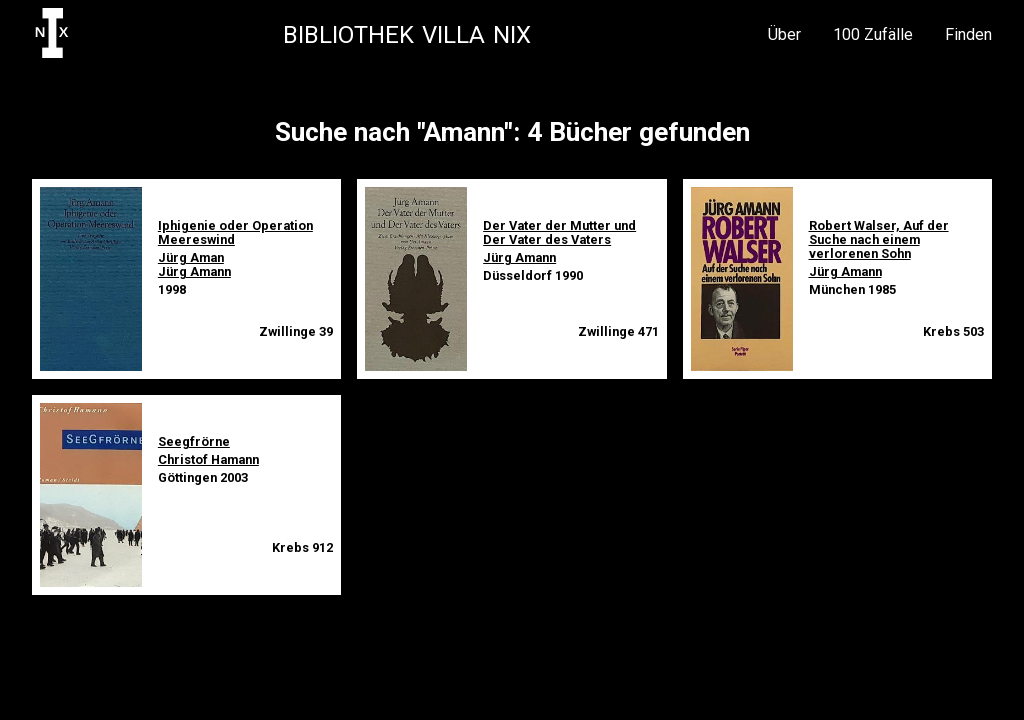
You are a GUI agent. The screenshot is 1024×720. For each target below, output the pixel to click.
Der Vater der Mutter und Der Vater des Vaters (559, 232)
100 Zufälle (873, 34)
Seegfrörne (194, 441)
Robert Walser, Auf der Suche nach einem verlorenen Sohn (879, 239)
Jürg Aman (191, 257)
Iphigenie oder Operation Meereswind (235, 232)
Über (784, 34)
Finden (968, 34)
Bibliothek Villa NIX (407, 35)
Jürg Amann (194, 271)
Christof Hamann (208, 459)
